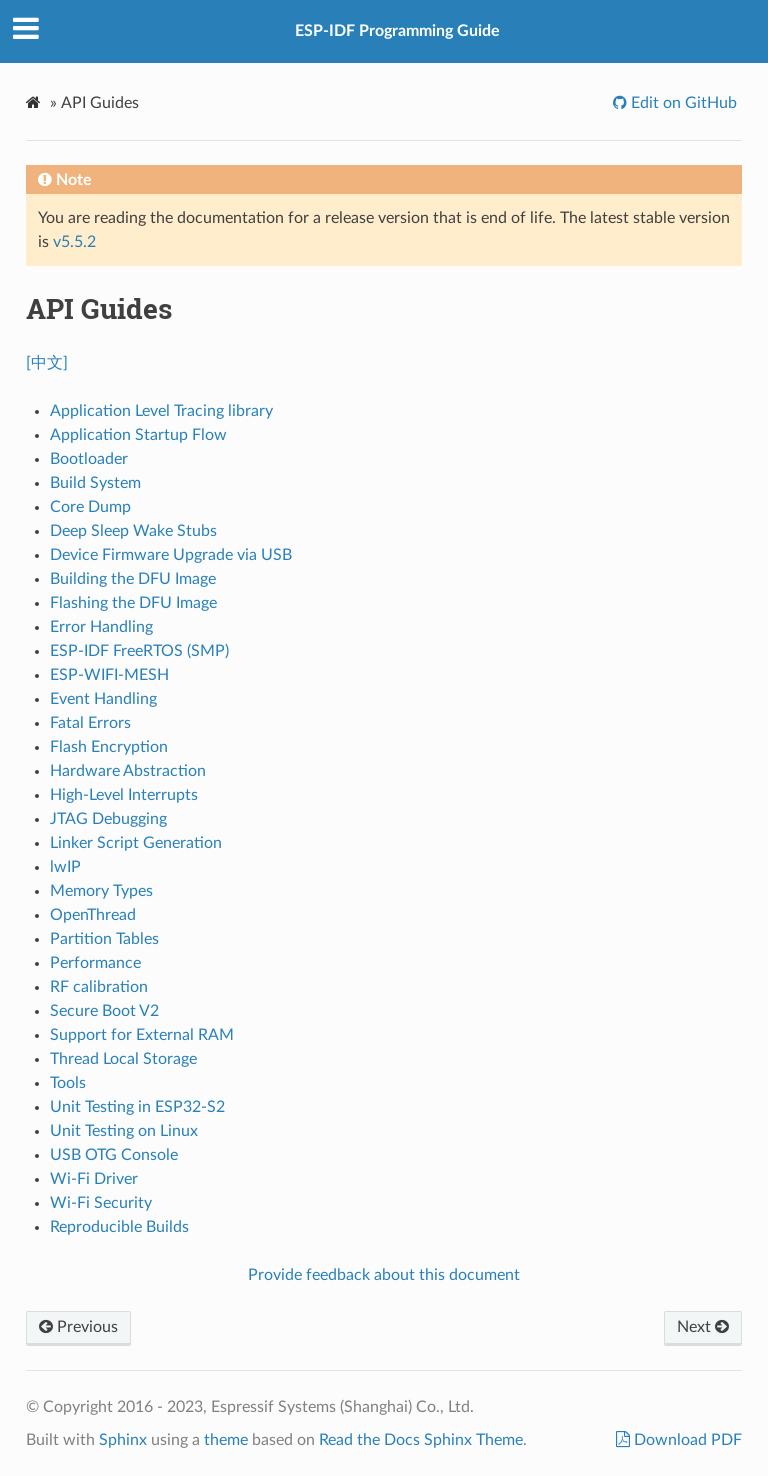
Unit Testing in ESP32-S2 (137, 1107)
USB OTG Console (114, 1155)
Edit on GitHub (682, 103)
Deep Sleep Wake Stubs (133, 531)
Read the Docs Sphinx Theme (421, 1440)
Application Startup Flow (138, 435)
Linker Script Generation (136, 843)
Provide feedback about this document (384, 1275)
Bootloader (89, 459)
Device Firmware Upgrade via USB (171, 555)
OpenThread (93, 915)
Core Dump (90, 507)
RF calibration (99, 987)
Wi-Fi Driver (94, 1179)
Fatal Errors (90, 723)
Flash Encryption (109, 747)
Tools (68, 1083)
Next (703, 1327)
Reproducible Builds (119, 1227)
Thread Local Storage (123, 1059)
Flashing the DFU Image (133, 603)
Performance (95, 963)
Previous (78, 1327)
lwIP (65, 867)
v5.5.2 (74, 242)
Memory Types (101, 891)
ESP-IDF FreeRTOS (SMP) (139, 651)
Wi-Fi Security (101, 1203)
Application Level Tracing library (161, 411)
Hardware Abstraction (128, 771)
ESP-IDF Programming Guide (397, 31)
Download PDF (686, 1440)
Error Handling (101, 627)
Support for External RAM (142, 1035)
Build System (95, 483)
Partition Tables (104, 939)
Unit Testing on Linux (124, 1131)
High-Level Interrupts (124, 795)
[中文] (47, 363)
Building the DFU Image (133, 579)
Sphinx (123, 1440)
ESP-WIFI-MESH (109, 675)
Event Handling (103, 699)
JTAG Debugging (108, 819)
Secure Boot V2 (104, 1011)
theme (226, 1440)
